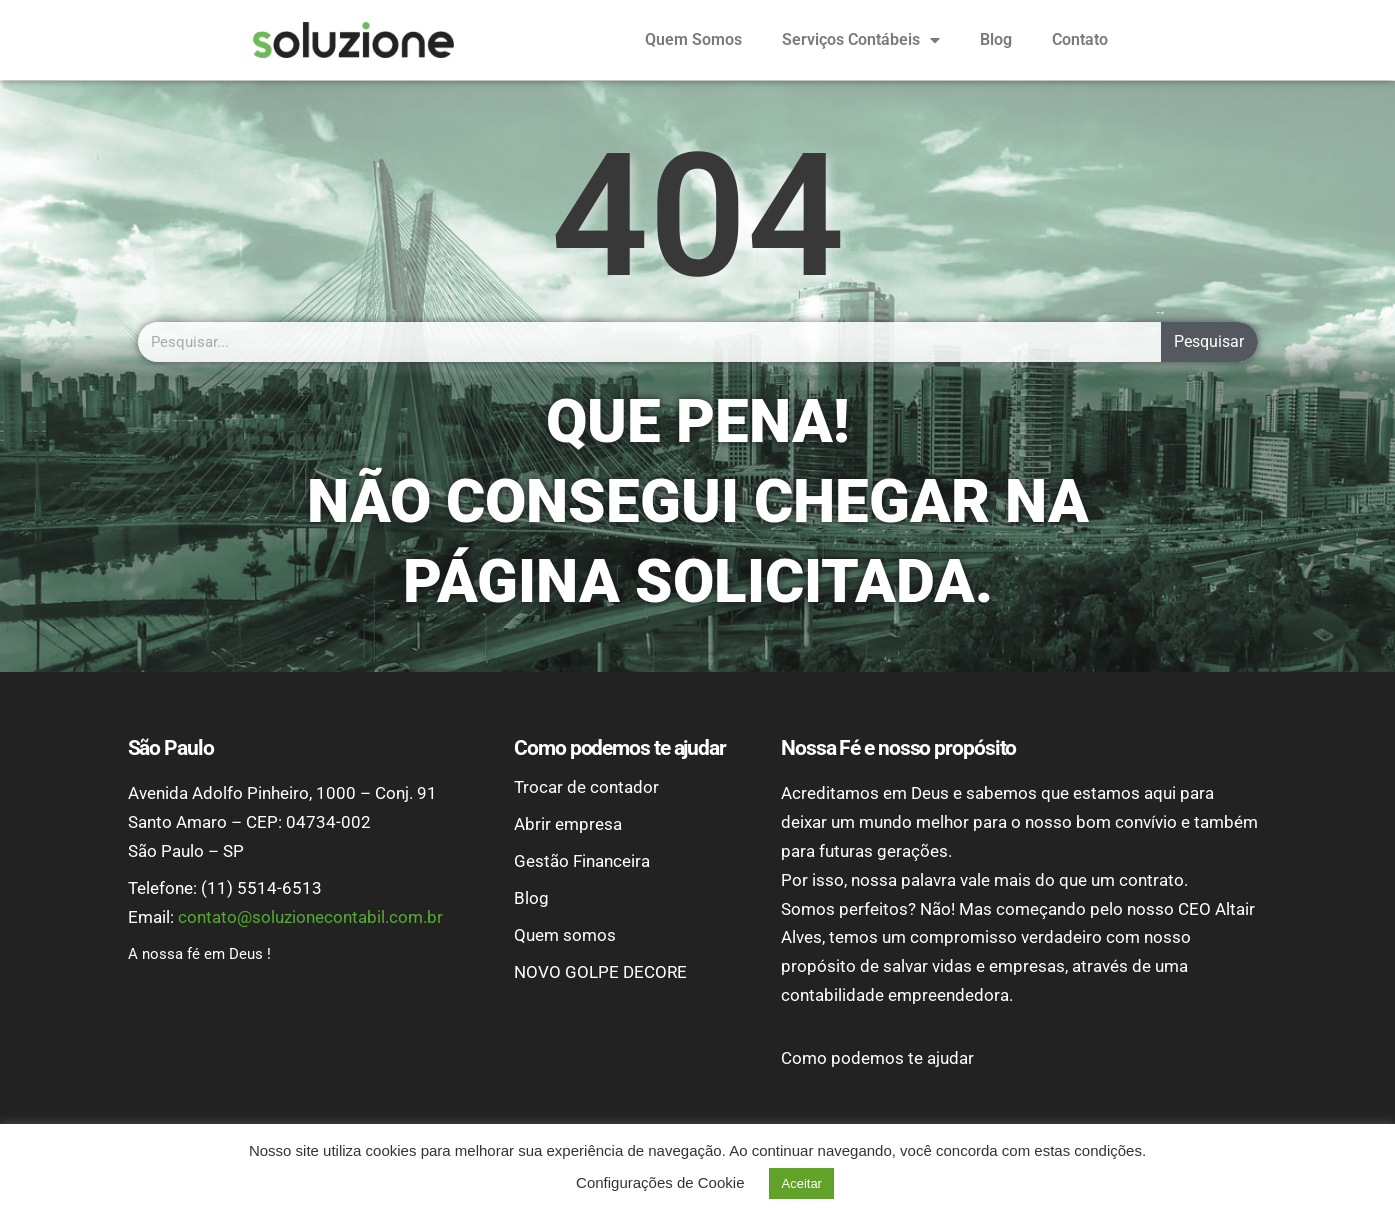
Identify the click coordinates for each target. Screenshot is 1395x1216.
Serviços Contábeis (861, 40)
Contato (1080, 39)
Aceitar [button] (801, 1183)
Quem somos (565, 935)
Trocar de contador (586, 787)
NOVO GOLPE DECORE (600, 972)
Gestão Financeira (582, 861)
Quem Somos (693, 39)
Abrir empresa (568, 824)
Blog (996, 39)
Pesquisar (1209, 341)
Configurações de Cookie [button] (660, 1182)
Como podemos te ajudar (877, 1058)
